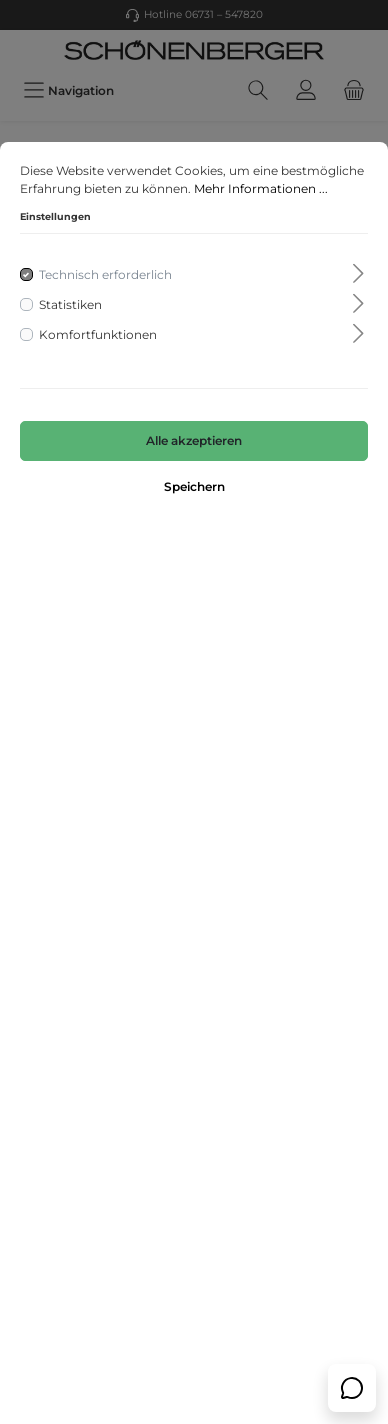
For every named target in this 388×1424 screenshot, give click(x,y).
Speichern (194, 486)
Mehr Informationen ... (261, 188)
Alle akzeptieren (194, 440)
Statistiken (70, 304)
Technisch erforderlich (105, 274)
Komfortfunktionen (98, 334)
